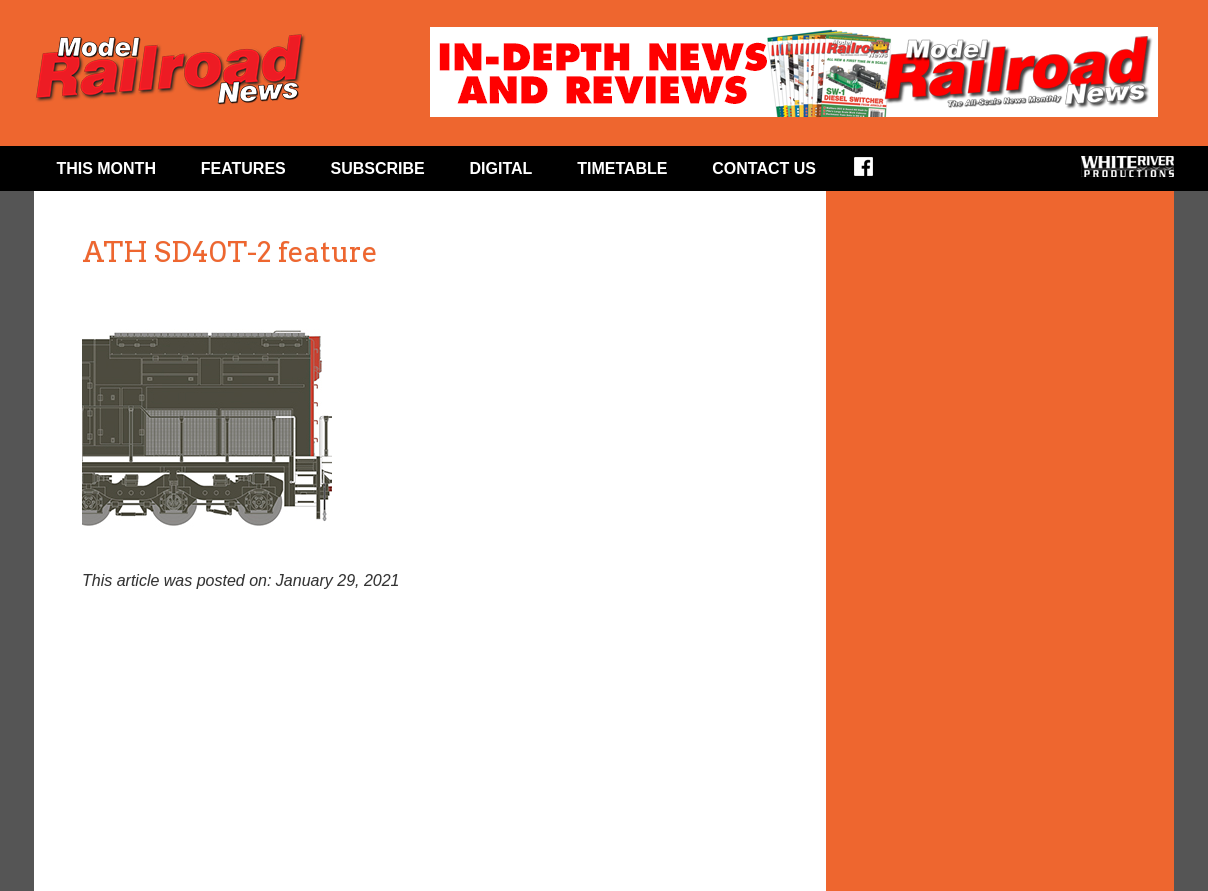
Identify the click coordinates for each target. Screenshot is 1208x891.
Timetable (622, 168)
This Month (106, 168)
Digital (501, 168)
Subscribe (378, 168)
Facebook (876, 173)
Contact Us (764, 168)
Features (243, 168)
